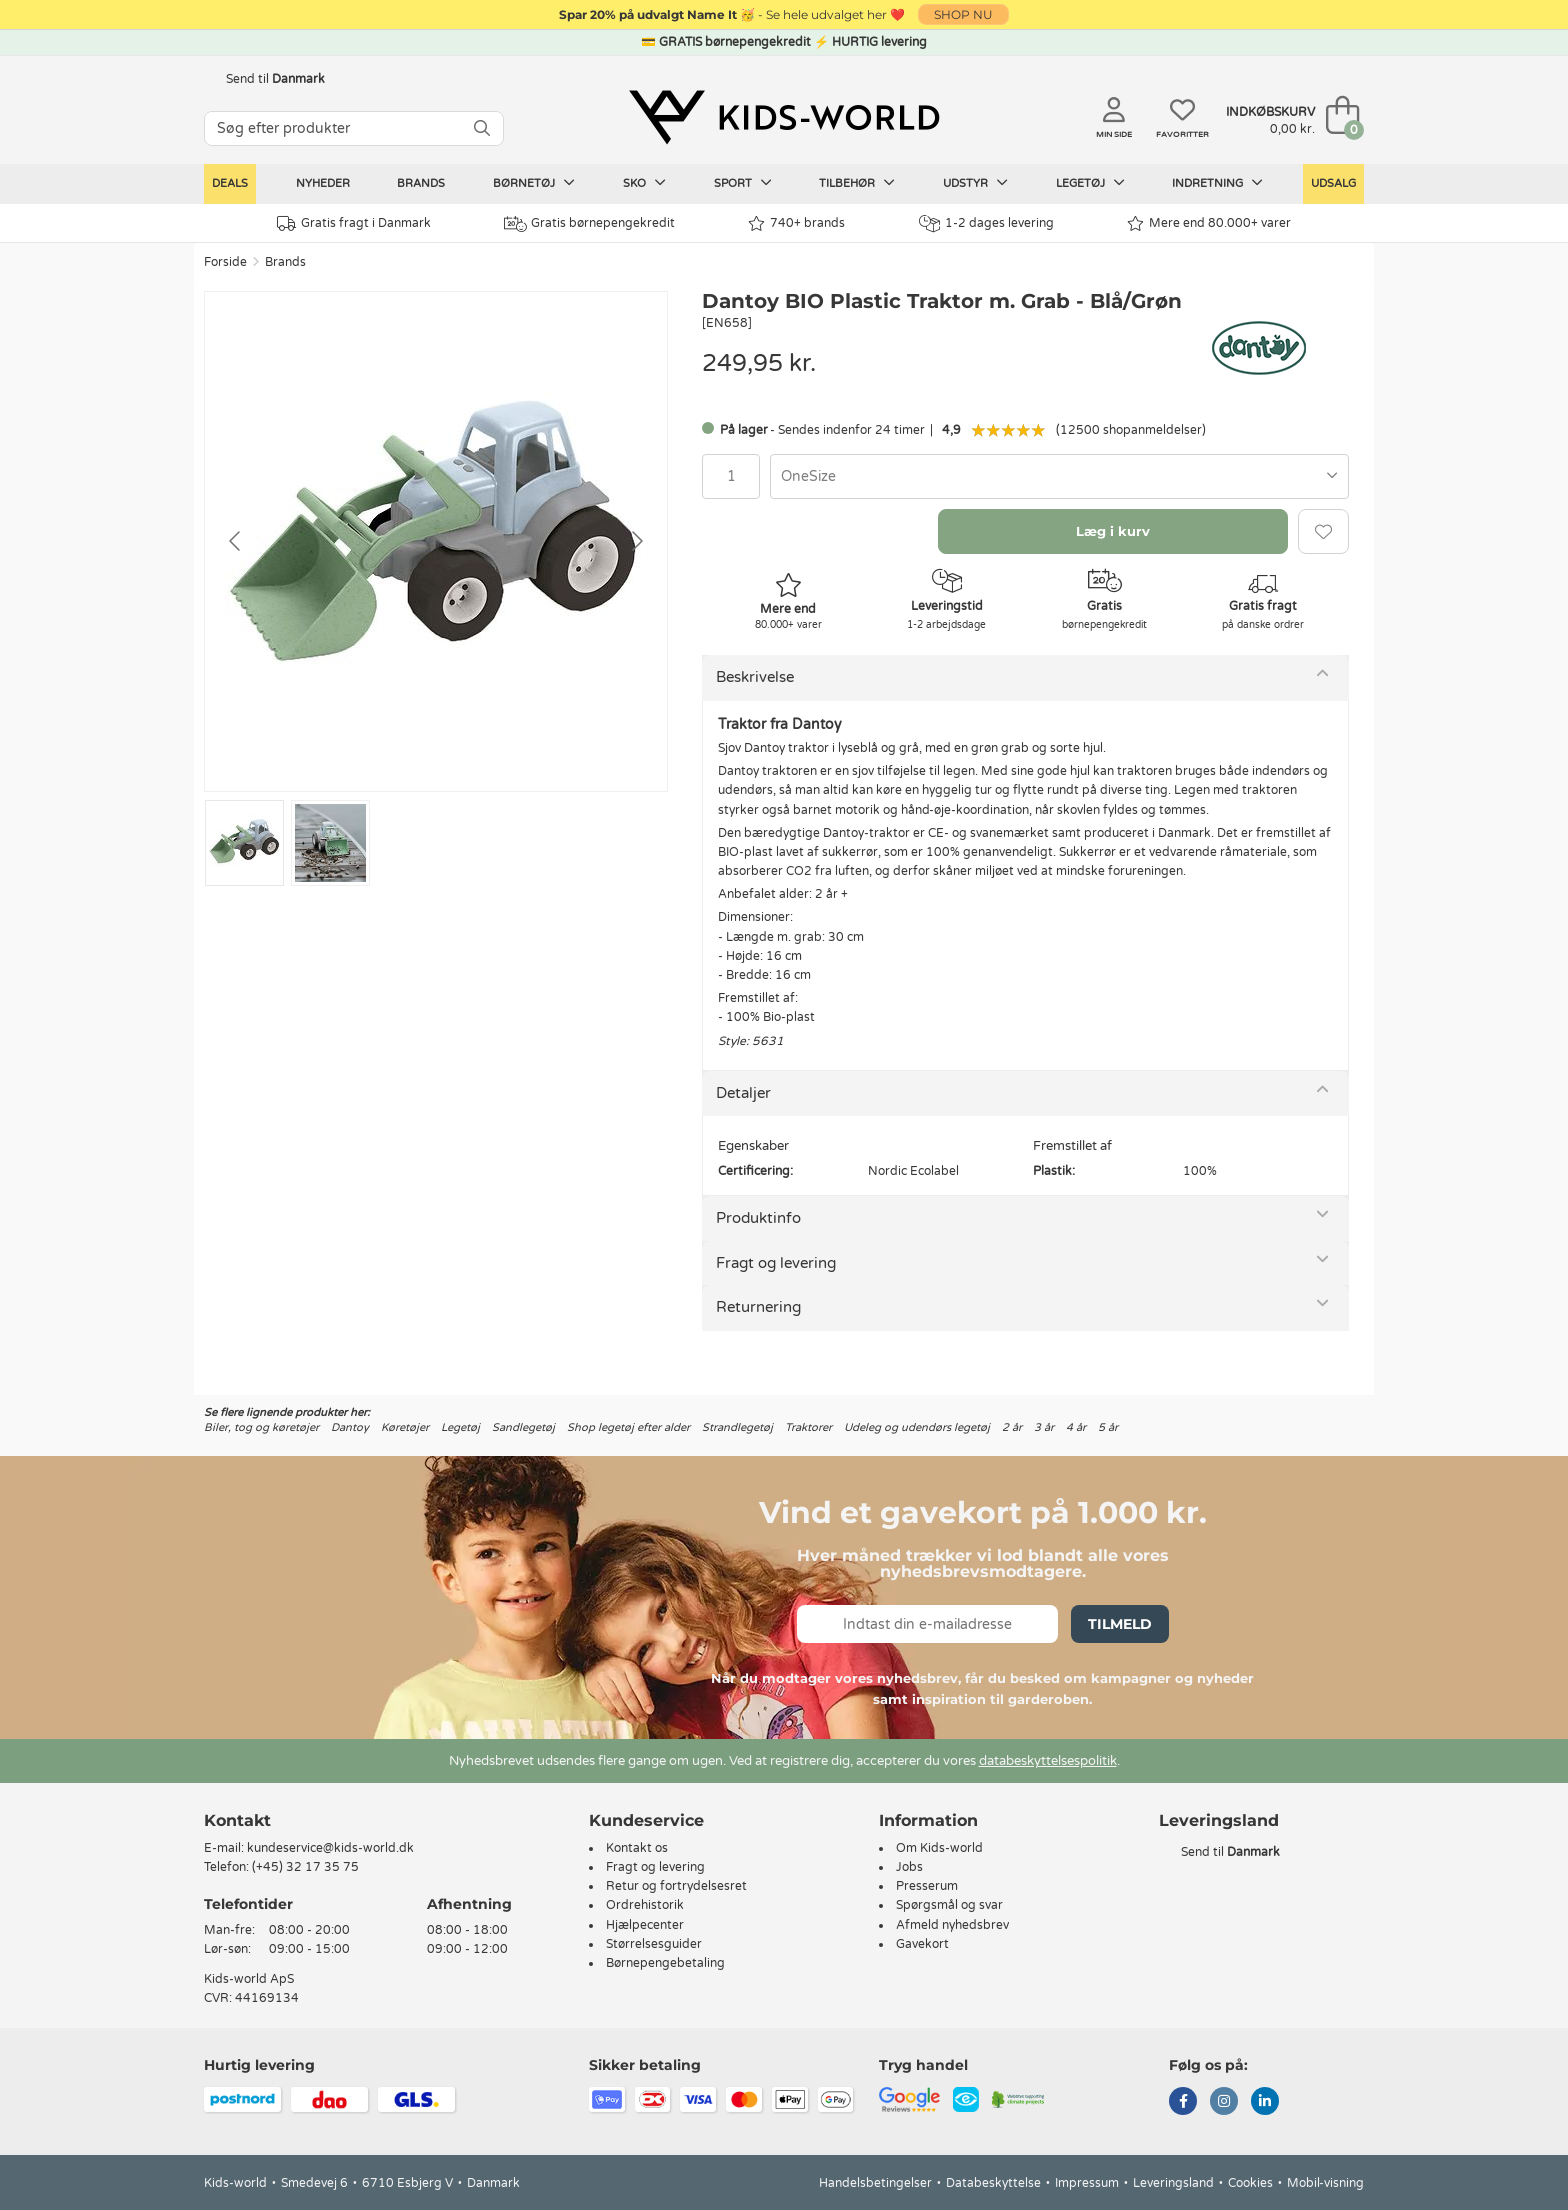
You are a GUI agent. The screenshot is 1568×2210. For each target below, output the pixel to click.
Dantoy (350, 1427)
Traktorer (808, 1427)
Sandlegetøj (523, 1427)
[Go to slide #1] (244, 843)
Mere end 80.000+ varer (1209, 223)
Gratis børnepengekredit (589, 224)
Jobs (909, 1867)
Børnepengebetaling (665, 1963)
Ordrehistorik (645, 1905)
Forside (225, 262)
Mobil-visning (1325, 2183)
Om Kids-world (939, 1848)
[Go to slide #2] (330, 843)
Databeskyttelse (993, 2183)
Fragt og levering (776, 1263)
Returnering (758, 1307)
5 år (1108, 1427)
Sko (644, 183)
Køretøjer (405, 1427)
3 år (1044, 1427)
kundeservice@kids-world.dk (330, 1848)
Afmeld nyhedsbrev (952, 1925)
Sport (743, 183)
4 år (1076, 1427)
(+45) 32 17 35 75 (305, 1867)
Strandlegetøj (737, 1427)
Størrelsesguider (654, 1944)
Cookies (1250, 2183)
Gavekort (922, 1944)
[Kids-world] (784, 117)
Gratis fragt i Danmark (354, 223)
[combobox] (1059, 476)
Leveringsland (1173, 2183)
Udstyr (975, 183)
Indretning (1217, 183)
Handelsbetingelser (875, 2183)
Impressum (1087, 2183)
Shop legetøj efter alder (628, 1427)
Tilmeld (1120, 1624)
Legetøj (1090, 183)
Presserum (927, 1886)
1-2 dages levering (986, 223)
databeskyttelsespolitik (1048, 1761)
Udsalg (1333, 183)
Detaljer (743, 1093)
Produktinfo (758, 1218)
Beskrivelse (755, 677)
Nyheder (323, 183)
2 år (1012, 1427)
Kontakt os (637, 1848)
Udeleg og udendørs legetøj (917, 1427)
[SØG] (482, 128)
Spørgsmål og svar (949, 1905)
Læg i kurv (1113, 531)
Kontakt (237, 1820)
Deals (230, 183)
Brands (421, 183)
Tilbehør (857, 183)
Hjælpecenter (645, 1925)
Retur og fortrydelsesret (676, 1886)
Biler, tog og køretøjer (261, 1427)
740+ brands (796, 223)
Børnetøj (534, 183)
